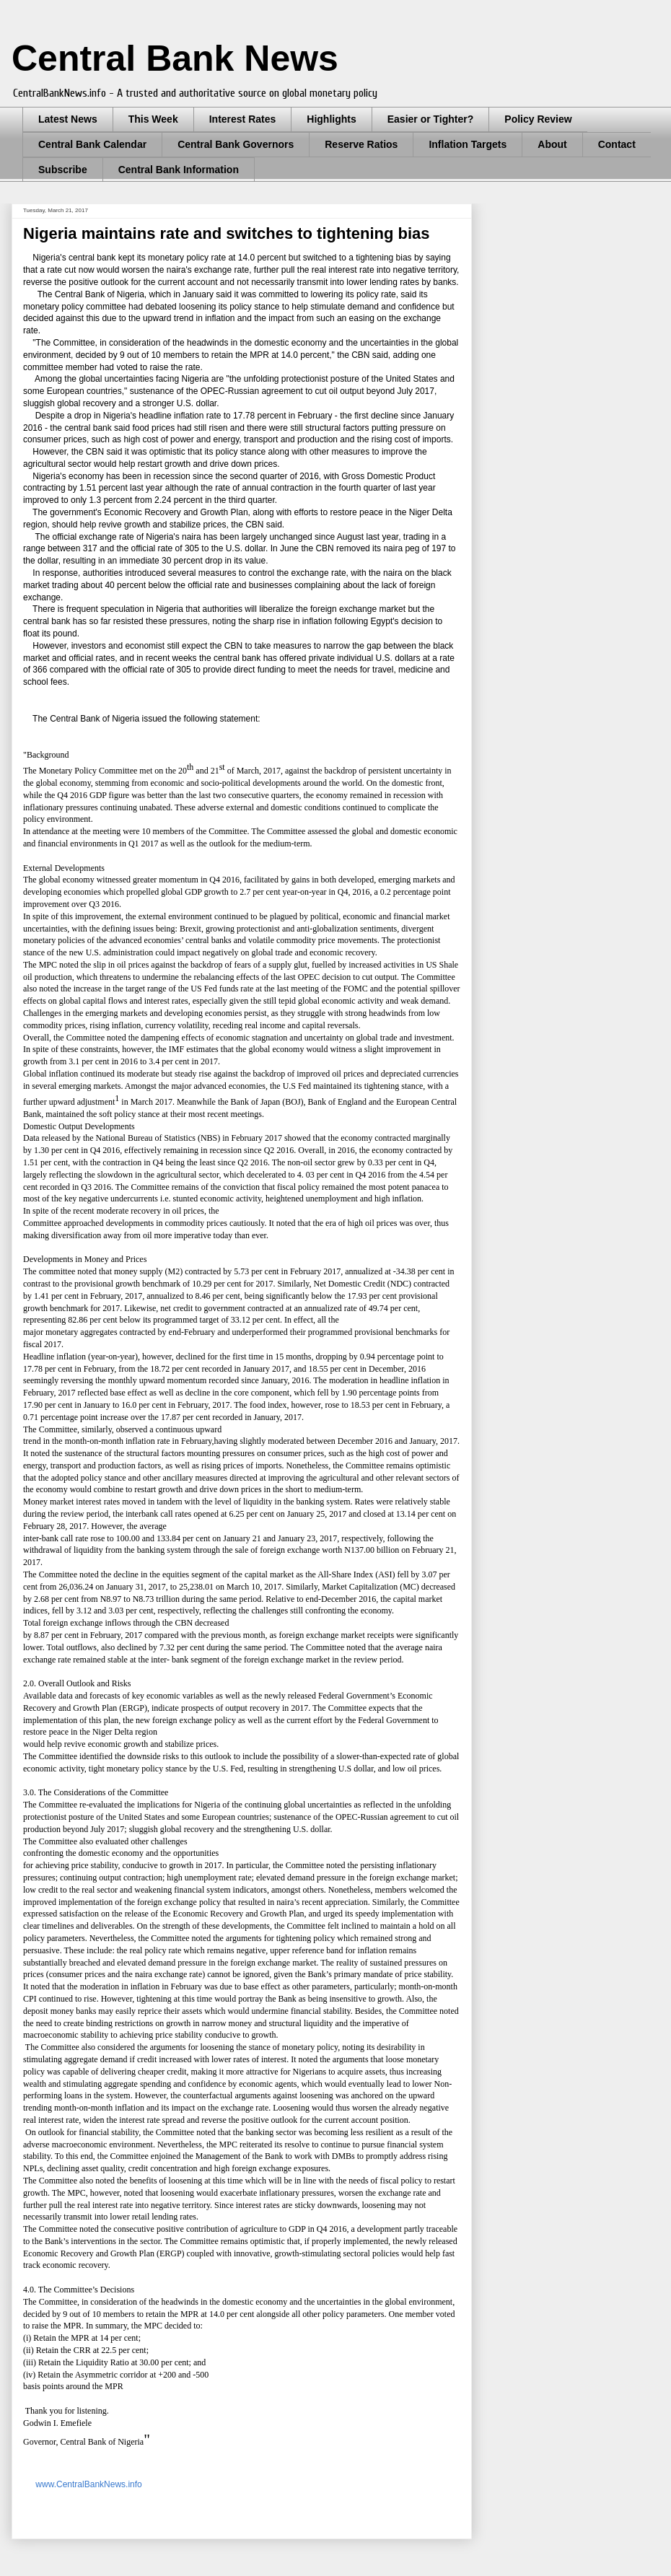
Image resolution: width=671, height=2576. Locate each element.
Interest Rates (242, 119)
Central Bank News (175, 58)
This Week (153, 119)
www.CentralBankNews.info (88, 2484)
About (552, 144)
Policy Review (537, 119)
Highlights (331, 119)
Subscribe (62, 169)
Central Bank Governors (235, 144)
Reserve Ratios (361, 144)
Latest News (67, 119)
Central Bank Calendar (92, 144)
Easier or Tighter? (430, 119)
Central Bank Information (178, 169)
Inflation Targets (467, 144)
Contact (617, 144)
